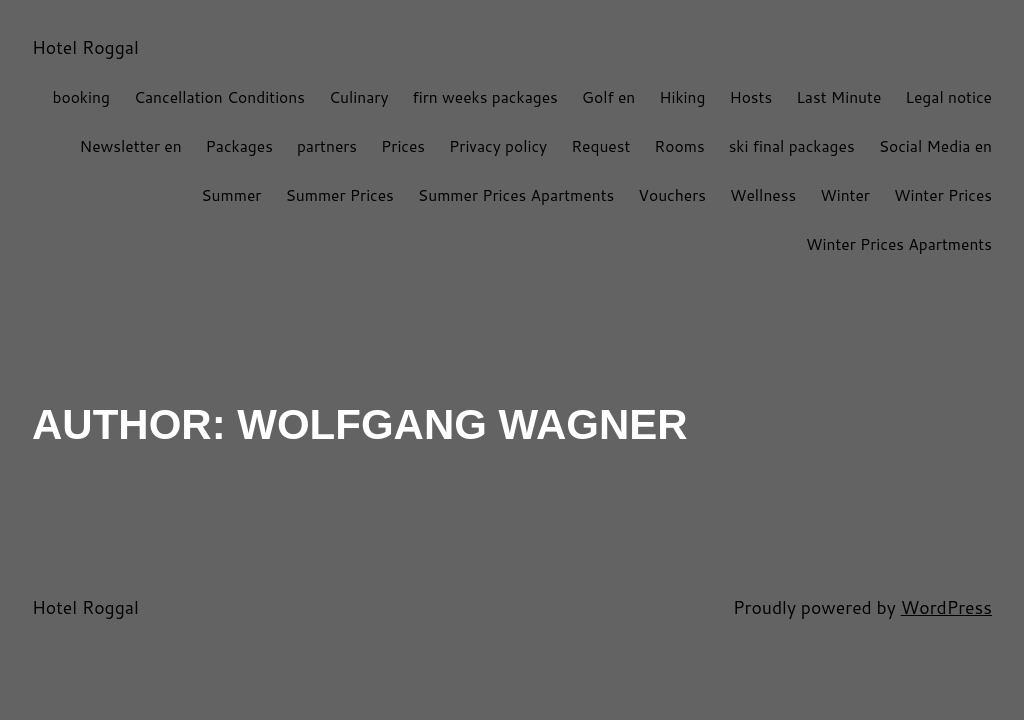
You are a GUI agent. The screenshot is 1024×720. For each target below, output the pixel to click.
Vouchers (672, 195)
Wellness (763, 195)
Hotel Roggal (85, 47)
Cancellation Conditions (219, 97)
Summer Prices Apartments (516, 195)
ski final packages (792, 146)
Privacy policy (498, 146)
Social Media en (935, 146)
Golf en (608, 97)
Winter (845, 195)
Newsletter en (131, 146)
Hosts (750, 97)
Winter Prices (943, 195)
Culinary (359, 97)
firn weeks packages (485, 97)
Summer (231, 195)
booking (80, 97)
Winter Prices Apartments (899, 244)
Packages (239, 146)
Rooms (679, 146)
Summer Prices (339, 195)
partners (327, 146)
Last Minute (838, 97)
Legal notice (948, 97)
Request (600, 146)
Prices (403, 146)
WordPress (946, 607)
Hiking (682, 97)
